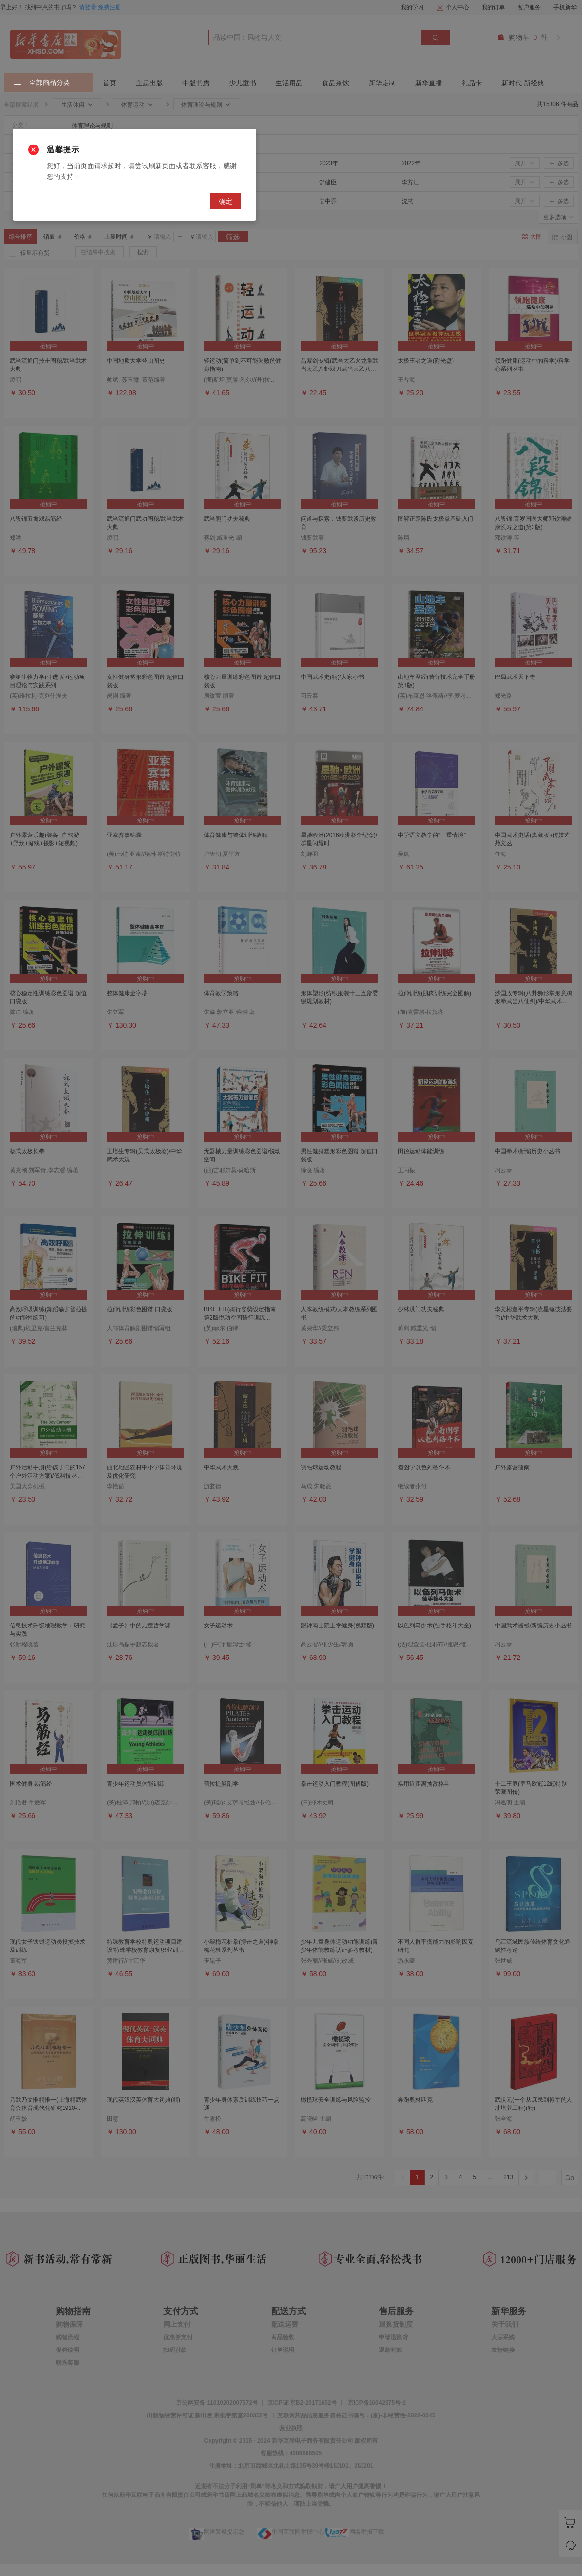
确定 (225, 201)
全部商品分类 (42, 83)
